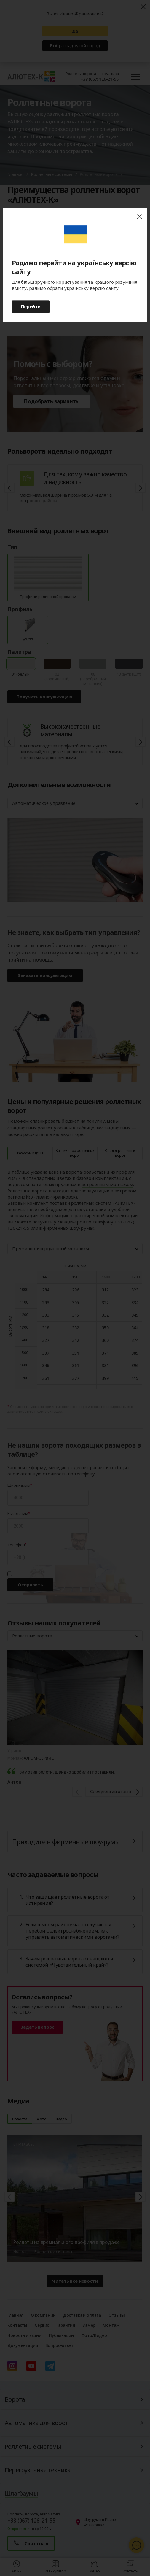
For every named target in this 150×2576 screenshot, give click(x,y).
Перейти (31, 306)
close (139, 216)
